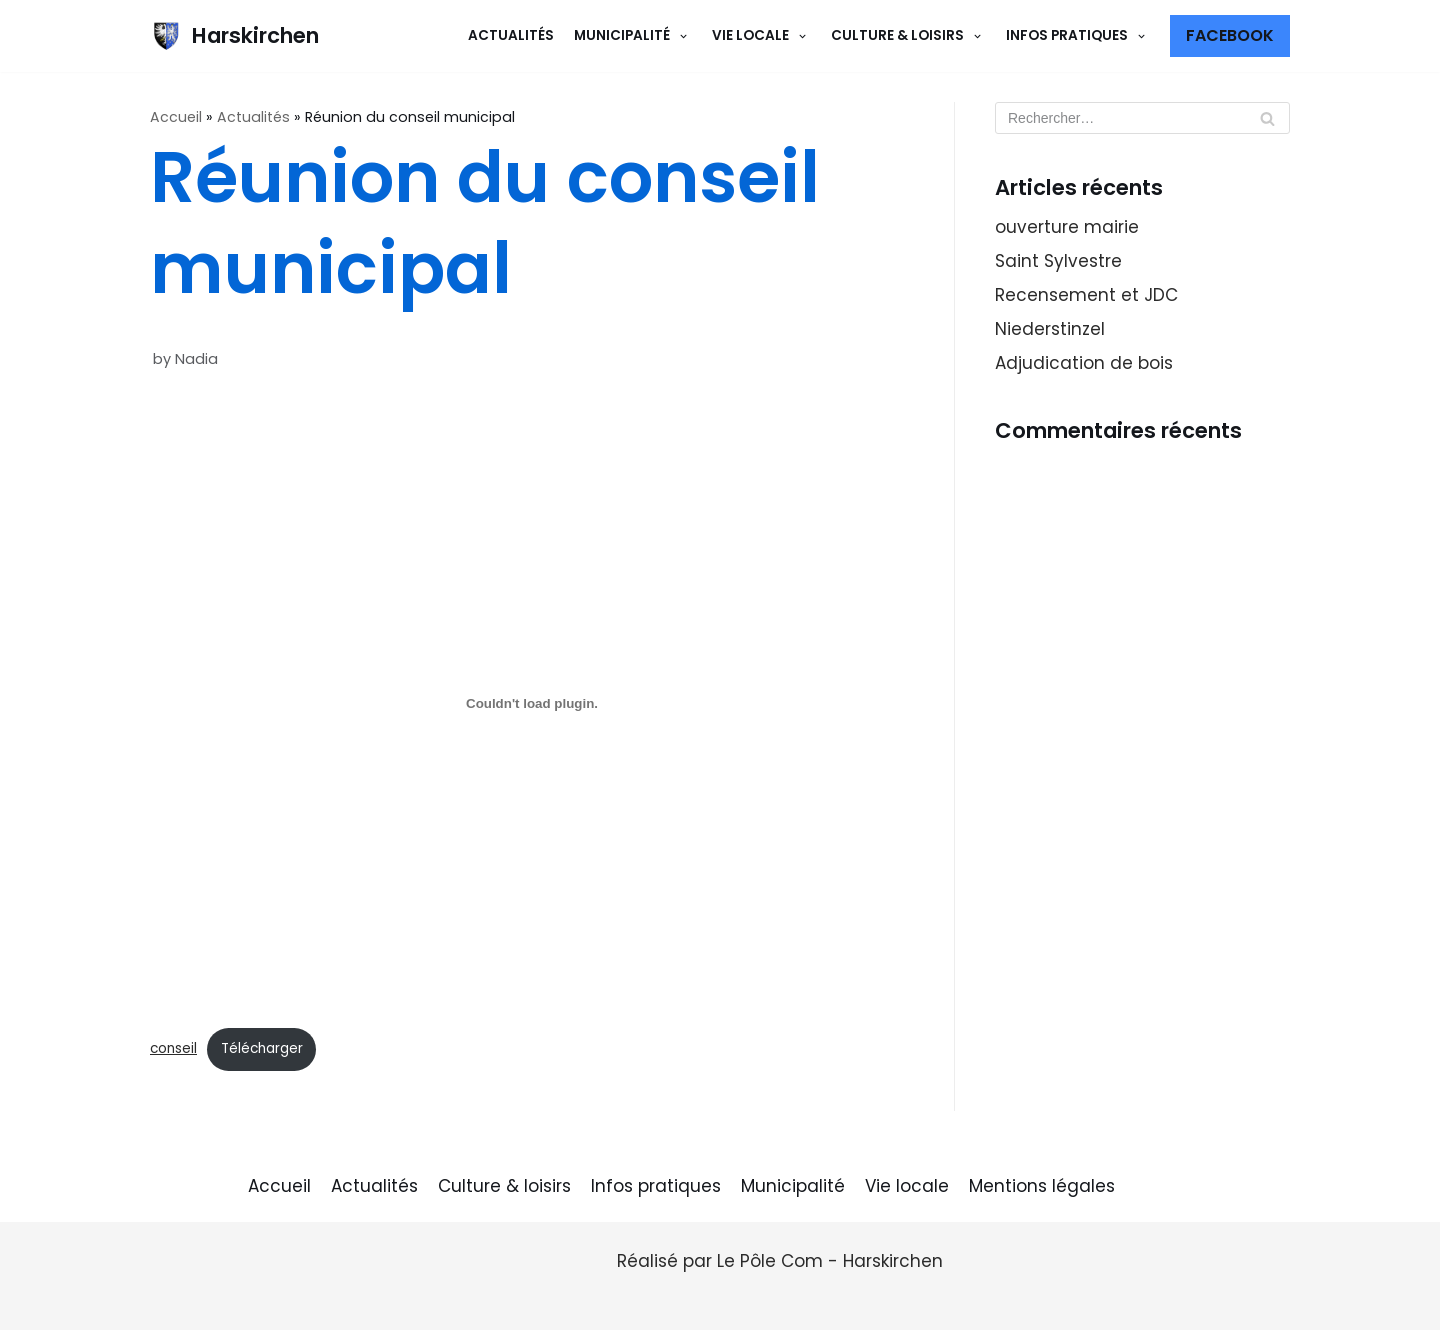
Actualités (511, 35)
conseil (173, 1048)
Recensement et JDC (1086, 295)
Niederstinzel (1050, 329)
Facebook (1230, 35)
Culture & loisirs (504, 1186)
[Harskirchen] (234, 36)
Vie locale (907, 1186)
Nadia (196, 359)
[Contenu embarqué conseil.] (532, 704)
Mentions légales (1042, 1186)
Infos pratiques (656, 1186)
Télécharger (262, 1048)
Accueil (176, 117)
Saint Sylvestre (1058, 261)
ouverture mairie (1067, 227)
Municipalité (793, 1186)
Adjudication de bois (1084, 363)
